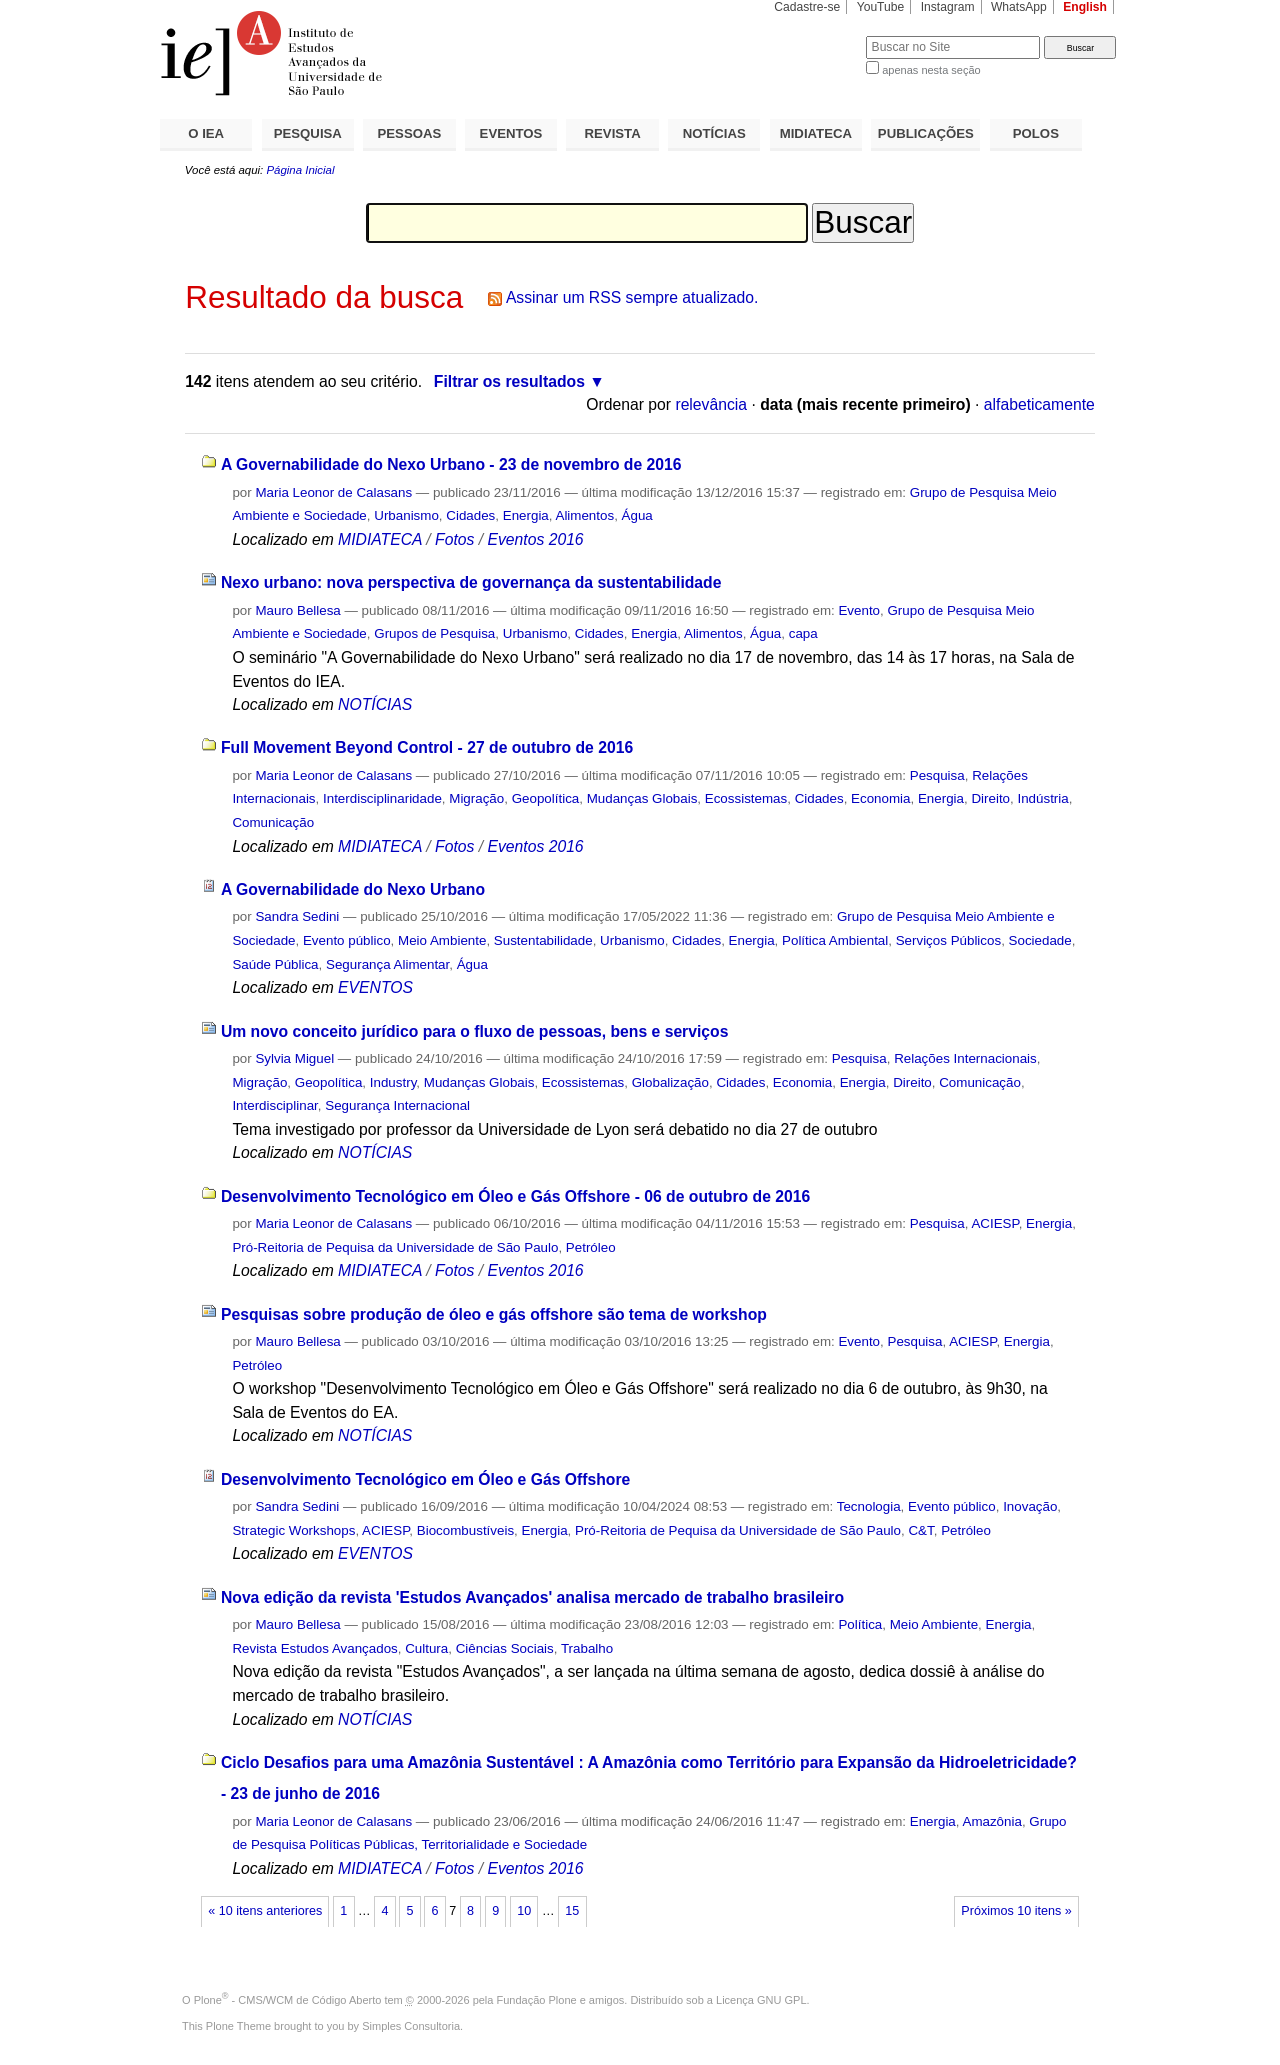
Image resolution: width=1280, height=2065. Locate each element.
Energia (526, 515)
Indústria (1042, 798)
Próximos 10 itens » (1016, 1911)
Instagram (948, 7)
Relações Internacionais (965, 1058)
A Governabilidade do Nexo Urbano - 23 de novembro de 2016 (451, 464)
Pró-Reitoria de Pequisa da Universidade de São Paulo (395, 1247)
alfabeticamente (1039, 404)
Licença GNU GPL (761, 2000)
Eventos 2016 (535, 539)
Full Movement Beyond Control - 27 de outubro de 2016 (427, 747)
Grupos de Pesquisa (434, 633)
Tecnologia (869, 1506)
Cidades (470, 515)
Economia (880, 798)
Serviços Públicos (948, 940)
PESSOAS (410, 133)
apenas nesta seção (931, 70)
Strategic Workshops (293, 1530)
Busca (817, 35)
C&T (920, 1530)
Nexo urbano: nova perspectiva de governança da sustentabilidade (471, 582)
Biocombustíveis (465, 1530)
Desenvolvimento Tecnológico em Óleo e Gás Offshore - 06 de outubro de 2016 (515, 1196)
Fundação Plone (537, 2000)
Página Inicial (300, 170)
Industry (393, 1082)
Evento (859, 610)
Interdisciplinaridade (382, 798)
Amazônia (991, 1821)
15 (572, 1911)
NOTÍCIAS (714, 133)
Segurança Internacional (397, 1105)
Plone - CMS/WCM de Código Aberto (288, 2000)
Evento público (347, 940)
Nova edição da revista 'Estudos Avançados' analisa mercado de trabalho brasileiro (532, 1597)
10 (524, 1911)
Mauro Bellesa (297, 610)
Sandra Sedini (297, 916)
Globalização (670, 1082)
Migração (476, 798)
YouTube (881, 7)
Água (637, 515)
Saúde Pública (275, 964)
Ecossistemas (746, 798)
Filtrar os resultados (509, 381)
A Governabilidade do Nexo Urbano (353, 889)
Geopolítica (546, 798)
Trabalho (587, 1648)
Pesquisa (937, 775)
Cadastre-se (807, 7)
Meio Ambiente (442, 940)
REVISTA (613, 133)
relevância (711, 404)
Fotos (454, 539)
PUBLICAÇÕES (926, 133)
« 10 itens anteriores (265, 1911)
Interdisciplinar (274, 1105)
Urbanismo (406, 515)
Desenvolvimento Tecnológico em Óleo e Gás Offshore (425, 1479)
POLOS (1036, 133)
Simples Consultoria (411, 2026)
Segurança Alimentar (387, 964)
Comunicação (273, 822)
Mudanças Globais (642, 798)
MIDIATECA (816, 133)
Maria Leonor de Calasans (333, 492)
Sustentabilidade (543, 940)
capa (803, 633)
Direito (990, 798)
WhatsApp (1019, 7)
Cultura (426, 1648)
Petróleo (591, 1247)
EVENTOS (511, 133)
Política (860, 1624)
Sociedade (1040, 940)
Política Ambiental (835, 940)
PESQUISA (308, 133)
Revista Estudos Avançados (314, 1648)
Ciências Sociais (505, 1648)
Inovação (1030, 1506)
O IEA (206, 133)
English (1085, 7)
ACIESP (994, 1223)
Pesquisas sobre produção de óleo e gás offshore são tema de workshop (494, 1314)
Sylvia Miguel (294, 1058)
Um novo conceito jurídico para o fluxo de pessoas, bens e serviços (475, 1031)
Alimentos (584, 515)
